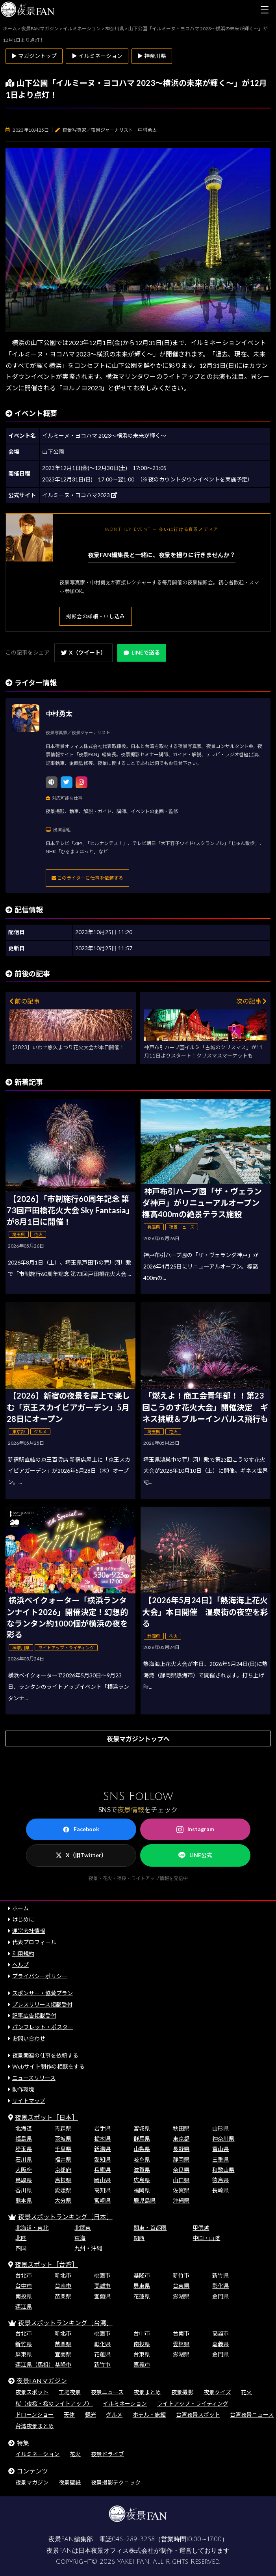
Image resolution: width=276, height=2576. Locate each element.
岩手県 (102, 2128)
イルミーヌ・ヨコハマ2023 (79, 495)
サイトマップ (28, 2100)
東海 (79, 2238)
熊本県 (23, 2200)
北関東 (82, 2227)
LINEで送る (142, 652)
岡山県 (102, 2180)
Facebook (81, 1829)
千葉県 (63, 2148)
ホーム (20, 1908)
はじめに (23, 1919)
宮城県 (141, 2128)
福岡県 (141, 2190)
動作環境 (23, 2089)
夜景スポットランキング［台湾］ (65, 2322)
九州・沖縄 (88, 2248)
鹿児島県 (144, 2200)
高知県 (102, 2190)
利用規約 (23, 1953)
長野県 (181, 2148)
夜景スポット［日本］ (46, 2117)
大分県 (63, 2200)
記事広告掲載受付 (34, 2015)
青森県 (63, 2128)
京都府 (63, 2169)
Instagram (195, 1829)
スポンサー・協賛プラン (42, 1993)
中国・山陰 (206, 2238)
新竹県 (220, 2275)
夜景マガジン (31, 2482)
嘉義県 (220, 2344)
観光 (90, 2414)
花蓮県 (141, 2296)
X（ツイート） (83, 652)
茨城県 (63, 2138)
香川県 (23, 2190)
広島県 (141, 2180)
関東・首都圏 (150, 2227)
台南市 (63, 2285)
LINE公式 (195, 1855)
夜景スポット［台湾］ (46, 2264)
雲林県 (181, 2344)
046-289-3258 (133, 2539)
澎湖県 (181, 2296)
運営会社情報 (28, 1930)
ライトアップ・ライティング (192, 2403)
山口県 (181, 2180)
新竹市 (181, 2275)
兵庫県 (102, 2169)
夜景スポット (31, 2392)
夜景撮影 (182, 2392)
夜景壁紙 (70, 2482)
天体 (69, 2414)
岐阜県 (141, 2159)
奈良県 (181, 2169)
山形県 (220, 2128)
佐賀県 (181, 2190)
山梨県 (141, 2148)
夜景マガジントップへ (138, 1738)
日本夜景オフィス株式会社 (116, 2550)
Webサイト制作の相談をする (48, 2066)
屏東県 (141, 2285)
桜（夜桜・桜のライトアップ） (54, 2403)
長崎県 (220, 2190)
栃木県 (102, 2138)
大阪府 (23, 2169)
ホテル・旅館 (149, 2414)
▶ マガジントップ (34, 55)
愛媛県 (63, 2190)
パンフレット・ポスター (42, 2027)
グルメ (114, 2414)
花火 (246, 2392)
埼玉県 (23, 2148)
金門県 (220, 2296)
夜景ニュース (107, 2392)
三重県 (220, 2159)
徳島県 (220, 2180)
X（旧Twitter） (81, 1855)
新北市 (63, 2275)
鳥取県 (23, 2180)
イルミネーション (125, 2403)
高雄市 (102, 2285)
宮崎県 (102, 2200)
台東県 (181, 2285)
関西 (138, 2238)
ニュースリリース (34, 2077)
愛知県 (102, 2159)
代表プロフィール (34, 1942)
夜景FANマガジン (42, 2380)
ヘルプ (20, 1964)
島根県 (63, 2180)
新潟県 (102, 2148)
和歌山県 (223, 2169)
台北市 (23, 2275)
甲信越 (201, 2227)
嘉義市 (141, 2364)
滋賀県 (141, 2169)
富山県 (220, 2148)
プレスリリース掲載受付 (42, 2004)
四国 (20, 2248)
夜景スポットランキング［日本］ (65, 2216)
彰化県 (220, 2285)
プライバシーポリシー (39, 1976)
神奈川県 (223, 2138)
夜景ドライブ (107, 2454)
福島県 (23, 2138)
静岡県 (181, 2159)
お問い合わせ (28, 2038)
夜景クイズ (217, 2392)
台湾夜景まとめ (34, 2426)
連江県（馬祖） (34, 2364)
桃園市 (102, 2275)
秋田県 (181, 2128)
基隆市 (141, 2275)
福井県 (63, 2159)
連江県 (23, 2306)
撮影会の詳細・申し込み (95, 616)
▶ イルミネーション (97, 55)
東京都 (181, 2138)
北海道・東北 (31, 2227)
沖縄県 (181, 2200)
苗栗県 (63, 2296)
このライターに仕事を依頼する (87, 878)
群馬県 (141, 2138)
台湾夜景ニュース (252, 2414)
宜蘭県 (102, 2296)
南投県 (23, 2296)
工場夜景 (70, 2392)
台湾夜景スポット (198, 2414)
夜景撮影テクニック (116, 2482)
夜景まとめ (147, 2392)
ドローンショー (34, 2414)
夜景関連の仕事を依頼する (45, 2055)
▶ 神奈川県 (151, 55)
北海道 (23, 2128)
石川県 (23, 2159)
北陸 (20, 2238)
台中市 (23, 2285)
